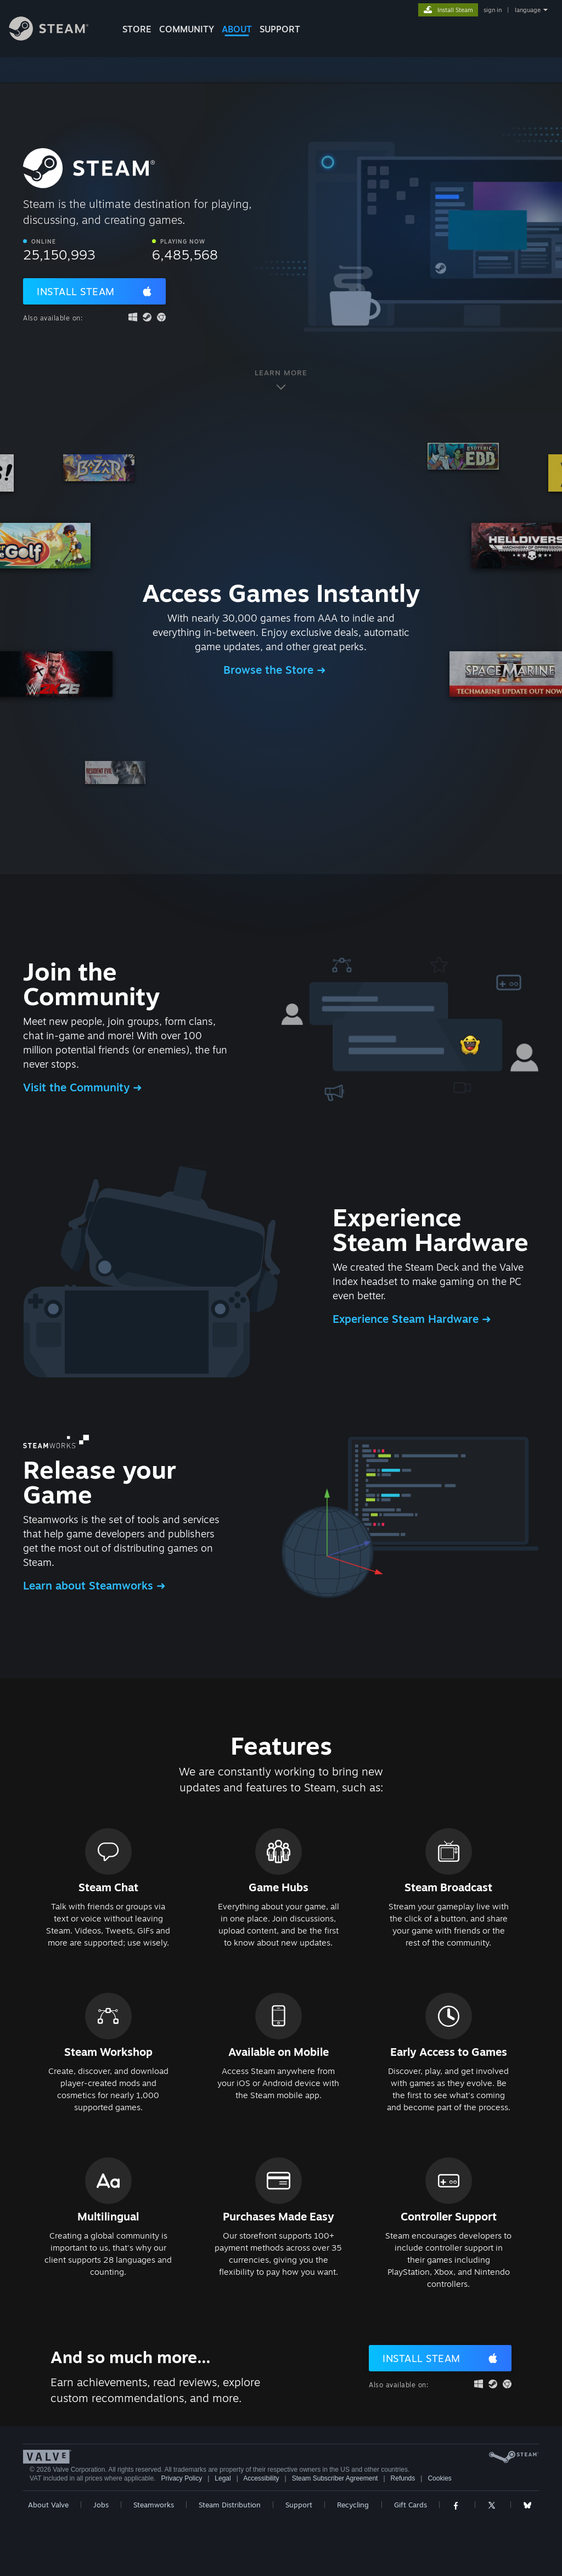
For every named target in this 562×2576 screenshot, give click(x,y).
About (237, 29)
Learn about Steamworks (89, 1585)
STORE (136, 29)
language (528, 10)
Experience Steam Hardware (407, 1319)
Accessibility (261, 2478)
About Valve (48, 2504)
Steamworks (153, 2504)
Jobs (101, 2504)
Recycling (353, 2504)
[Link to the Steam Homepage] (57, 37)
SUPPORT (280, 29)
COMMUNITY (186, 29)
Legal (223, 2478)
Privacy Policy (181, 2478)
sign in (493, 10)
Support (298, 2504)
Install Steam (76, 291)
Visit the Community (78, 1087)
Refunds (403, 2478)
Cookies (439, 2478)
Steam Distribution (230, 2504)
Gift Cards (410, 2504)
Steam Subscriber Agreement (335, 2478)
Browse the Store (270, 670)
